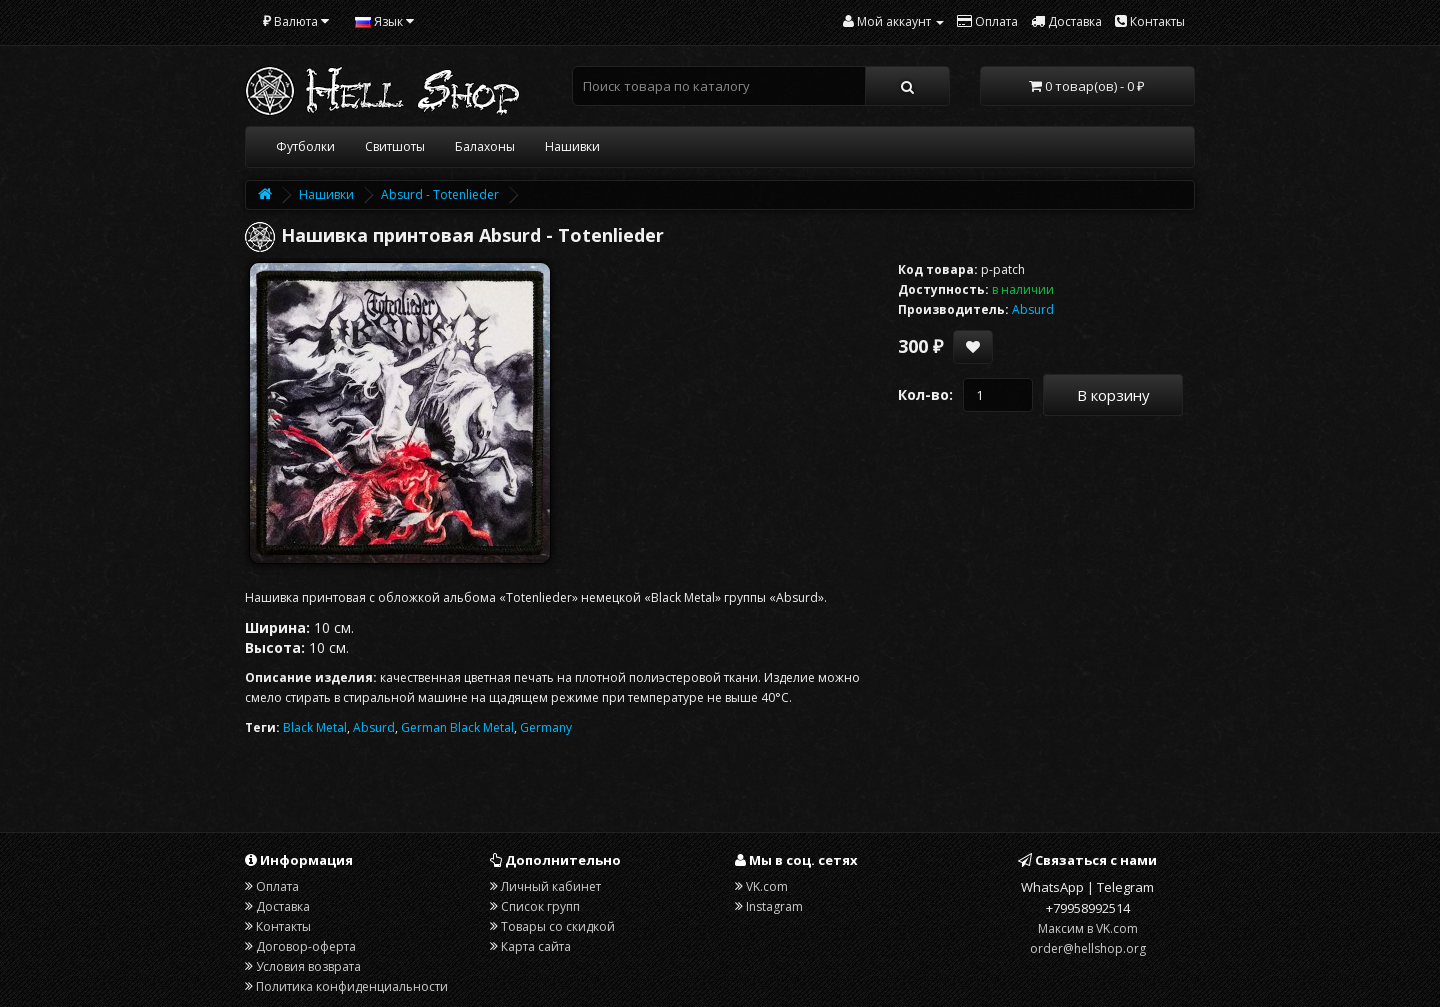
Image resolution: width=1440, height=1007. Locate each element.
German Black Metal (457, 727)
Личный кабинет (551, 886)
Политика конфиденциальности (352, 986)
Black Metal (315, 727)
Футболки (305, 146)
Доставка (283, 906)
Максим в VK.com (1088, 928)
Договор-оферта (306, 946)
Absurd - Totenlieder (440, 194)
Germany (546, 727)
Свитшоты (395, 146)
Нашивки (572, 146)
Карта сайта (536, 946)
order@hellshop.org (1088, 948)
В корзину (1113, 395)
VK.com (767, 886)
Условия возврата (308, 966)
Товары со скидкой (558, 926)
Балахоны (485, 146)
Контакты (283, 926)
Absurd (374, 727)
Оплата (277, 886)
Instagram (774, 906)
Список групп (540, 906)
